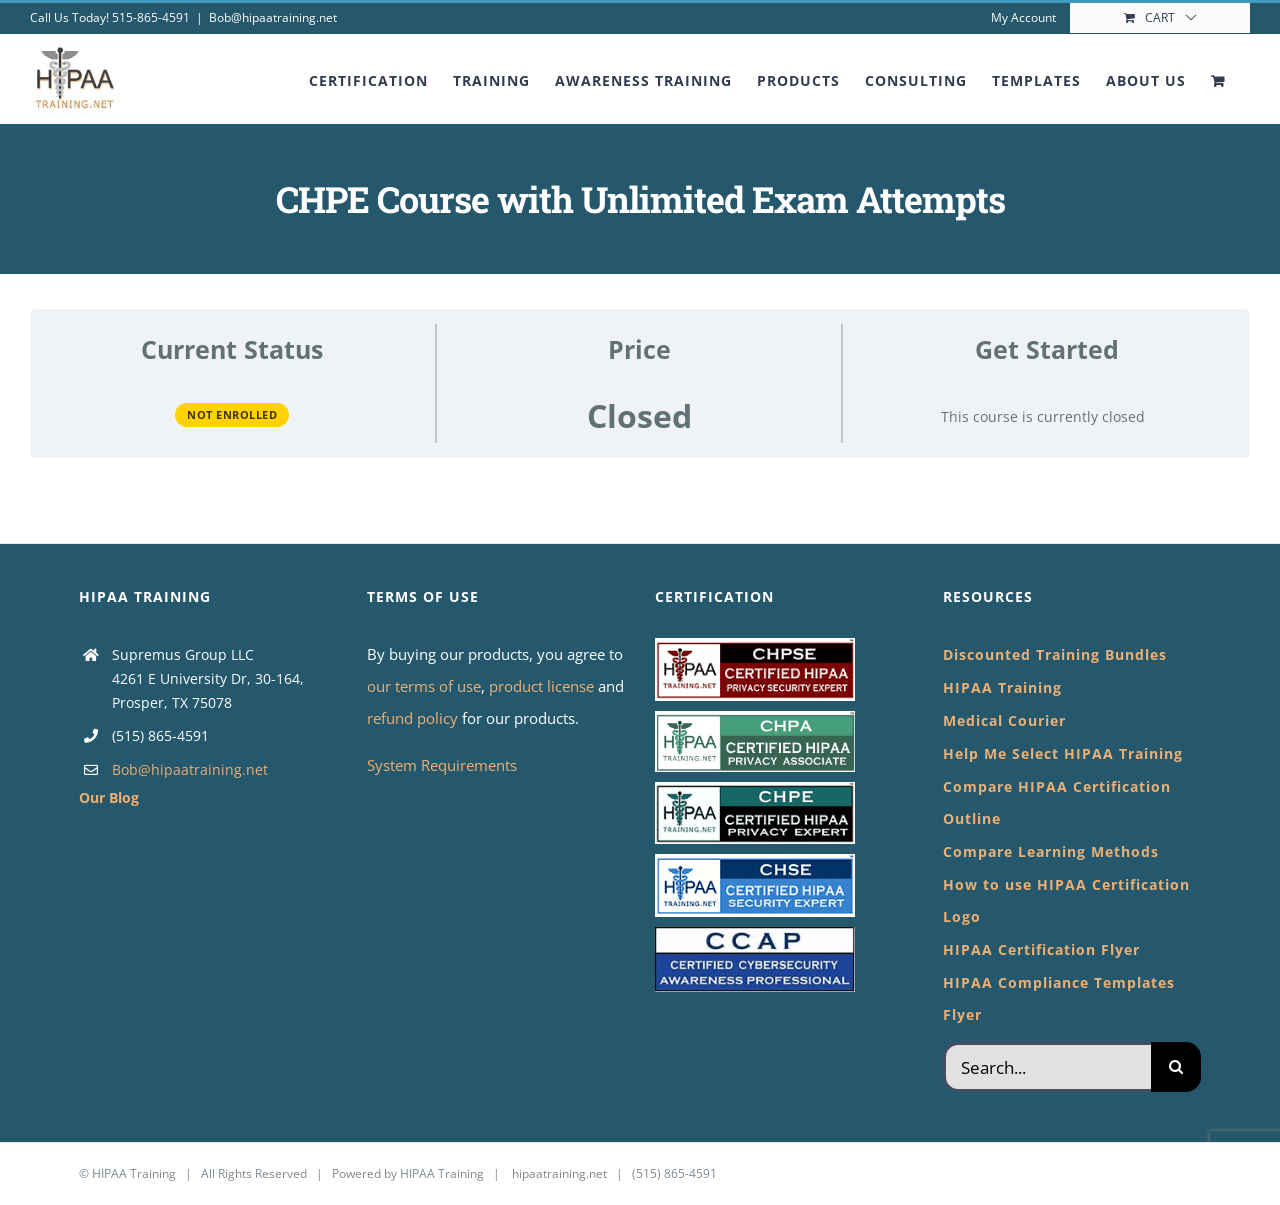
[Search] (1176, 1067)
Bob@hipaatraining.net (273, 17)
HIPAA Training (134, 1173)
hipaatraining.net (559, 1173)
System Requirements (442, 765)
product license (543, 686)
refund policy (414, 718)
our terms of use (424, 686)
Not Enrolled (232, 414)
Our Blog (109, 797)
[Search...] (1047, 1067)
